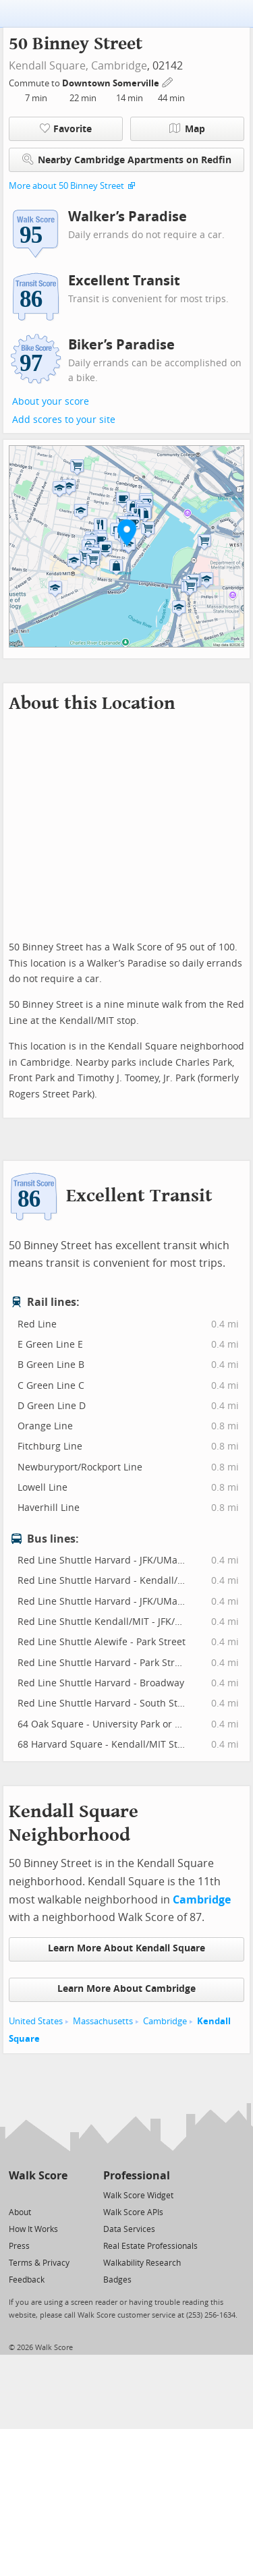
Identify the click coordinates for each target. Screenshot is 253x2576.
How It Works (33, 2229)
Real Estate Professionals (150, 2246)
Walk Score (38, 2175)
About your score (50, 401)
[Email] (58, 2194)
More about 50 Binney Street (66, 186)
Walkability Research (142, 2263)
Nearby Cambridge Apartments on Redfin (126, 159)
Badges (117, 2280)
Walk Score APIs (133, 2212)
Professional (136, 2175)
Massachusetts (103, 2021)
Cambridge (119, 65)
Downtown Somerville (111, 83)
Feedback (27, 2280)
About (20, 2212)
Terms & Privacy (39, 2263)
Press (19, 2246)
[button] (127, 532)
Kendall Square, (48, 65)
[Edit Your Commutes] (168, 81)
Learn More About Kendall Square (126, 1948)
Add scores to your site (63, 420)
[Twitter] (16, 2194)
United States (36, 2021)
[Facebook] (37, 2194)
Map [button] (187, 129)
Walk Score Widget (138, 2195)
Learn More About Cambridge (126, 1989)
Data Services (129, 2229)
